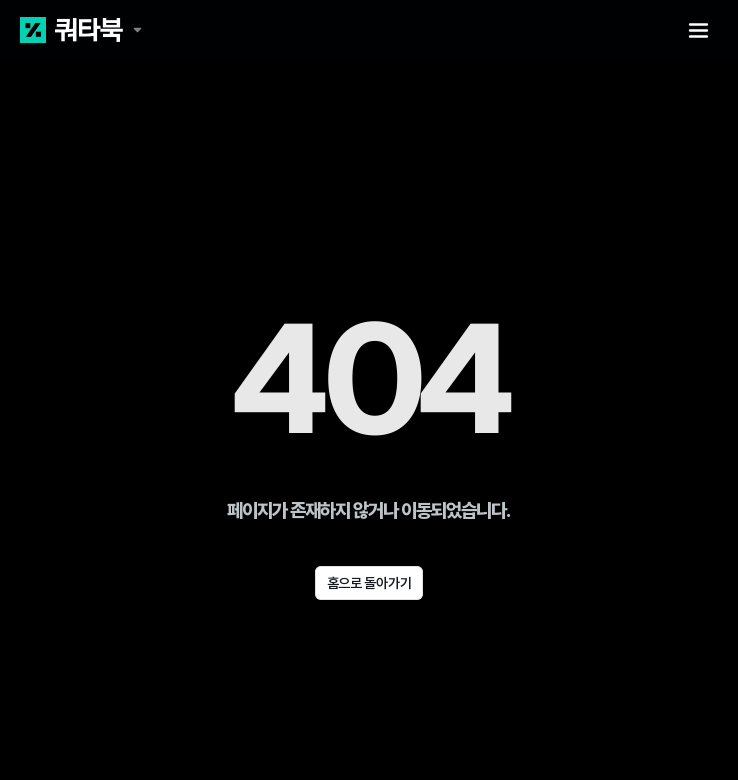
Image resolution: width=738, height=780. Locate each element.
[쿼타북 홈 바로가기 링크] (81, 30)
